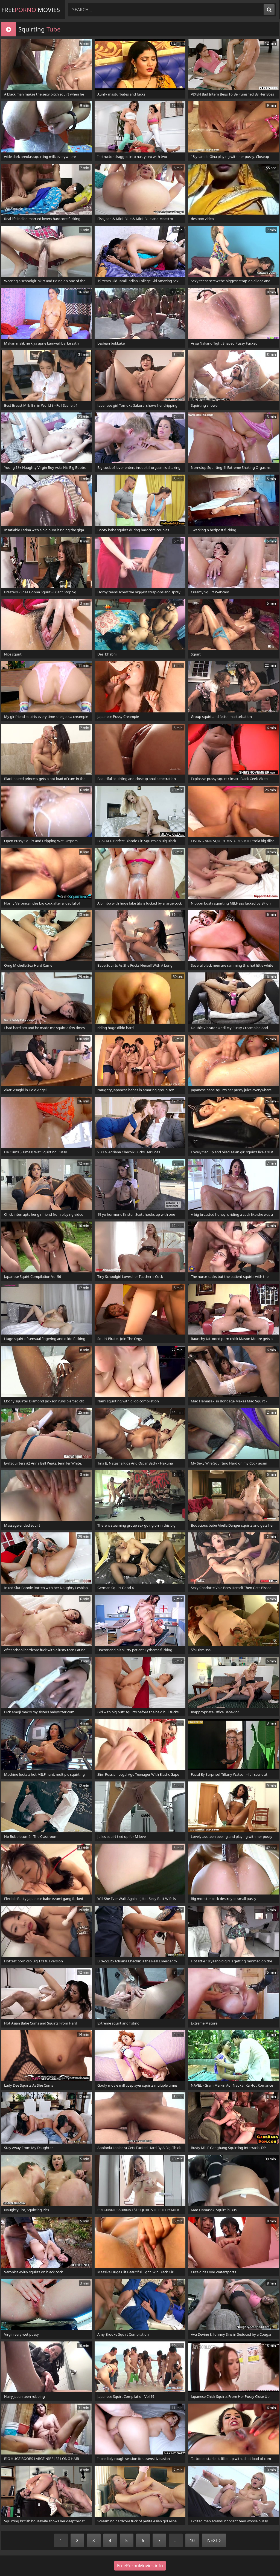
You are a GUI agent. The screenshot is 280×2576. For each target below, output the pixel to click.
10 (192, 2540)
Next (214, 2540)
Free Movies (30, 9)
